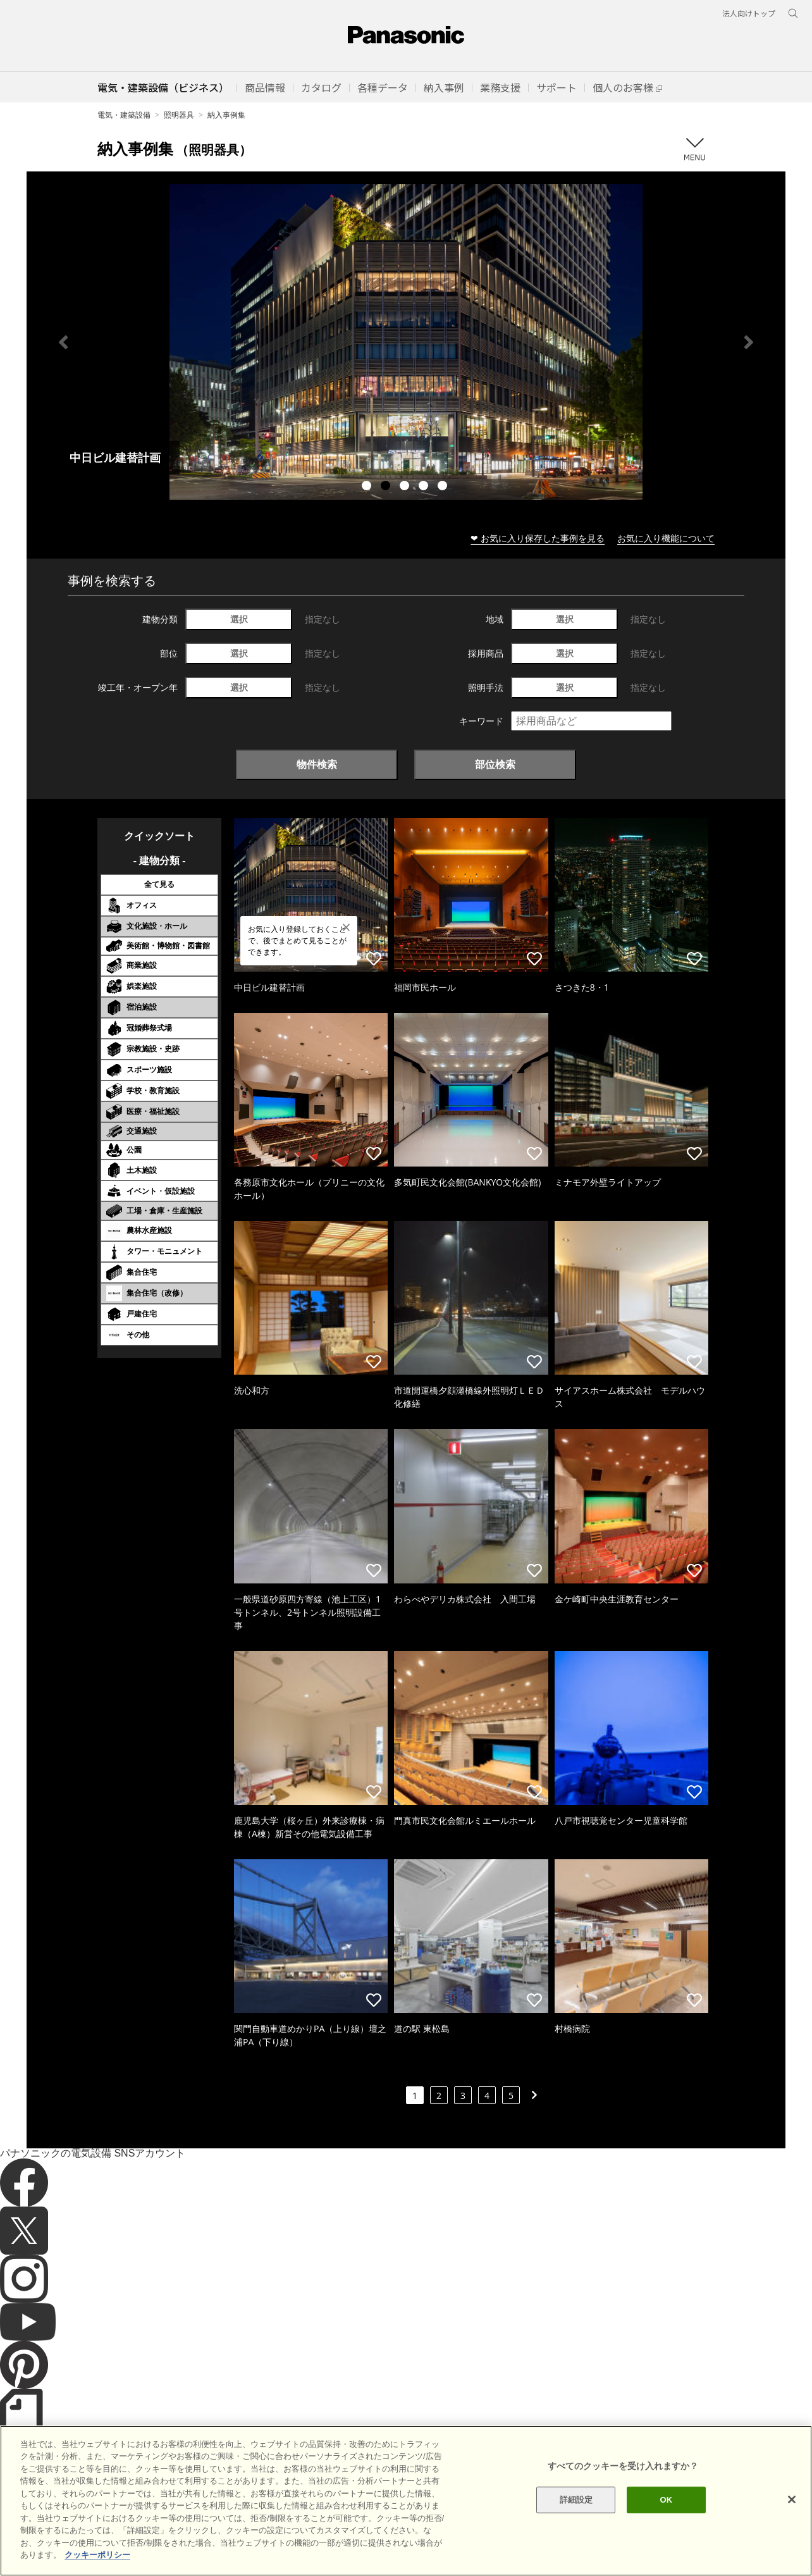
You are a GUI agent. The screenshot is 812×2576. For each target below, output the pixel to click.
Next (748, 342)
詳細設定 (576, 2500)
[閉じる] (792, 2499)
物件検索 (317, 764)
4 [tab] (425, 487)
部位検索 (495, 764)
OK (666, 2500)
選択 (239, 619)
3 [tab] (406, 487)
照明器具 (179, 114)
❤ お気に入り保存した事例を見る (538, 538)
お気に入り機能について (666, 538)
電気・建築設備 (124, 114)
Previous (63, 342)
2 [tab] (387, 487)
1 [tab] (368, 487)
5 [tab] (444, 487)
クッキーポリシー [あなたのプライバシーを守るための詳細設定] (97, 2555)
